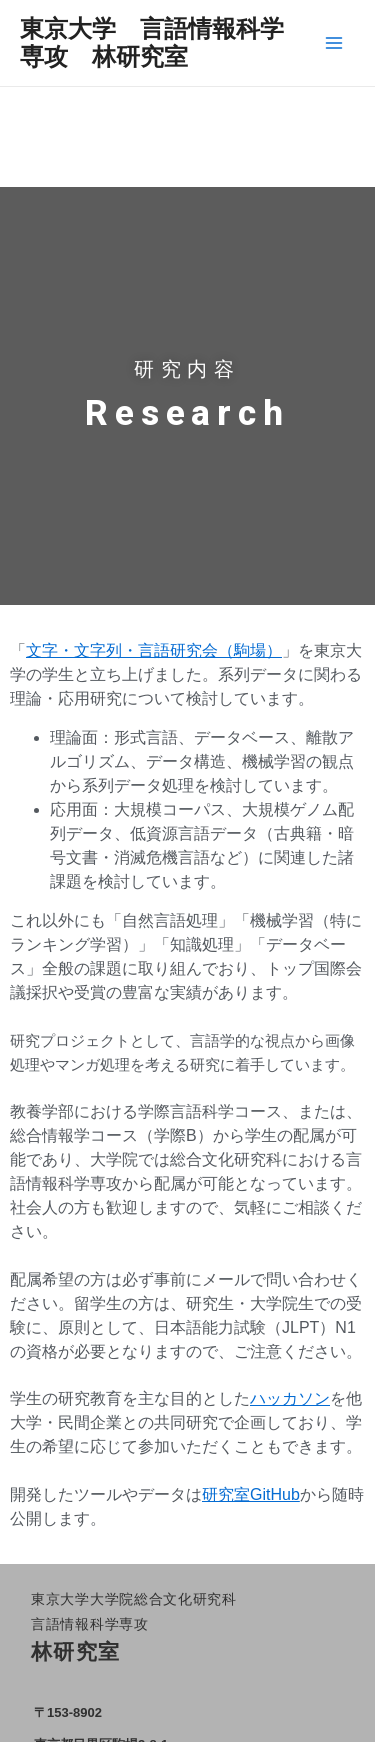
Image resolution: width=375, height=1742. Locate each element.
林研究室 (76, 1652)
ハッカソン (290, 1398)
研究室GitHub (251, 1494)
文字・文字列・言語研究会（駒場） (154, 650)
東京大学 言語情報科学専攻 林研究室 (152, 43)
